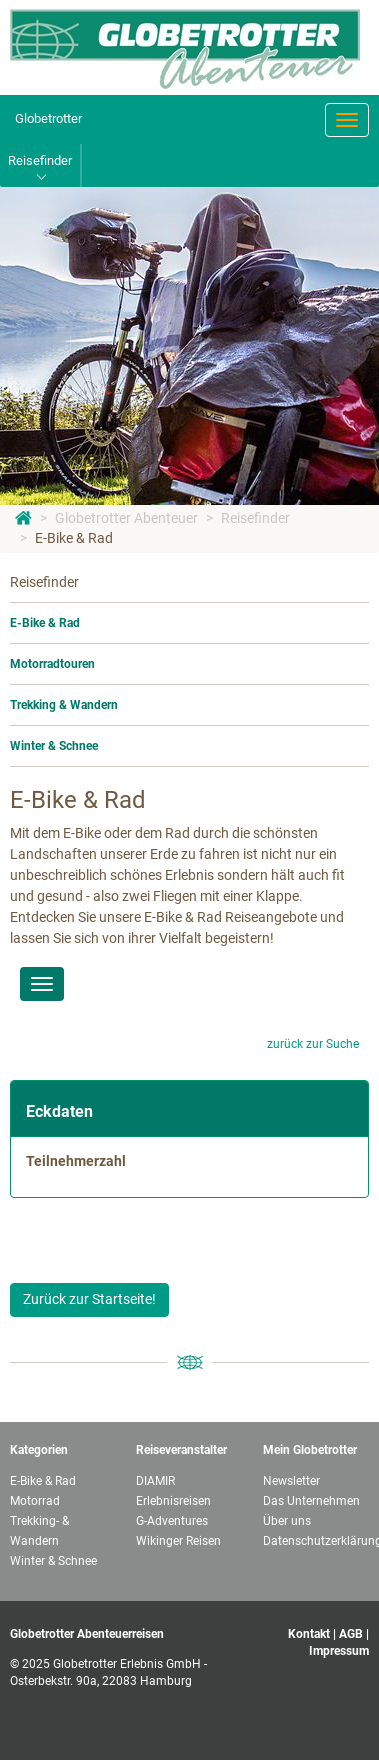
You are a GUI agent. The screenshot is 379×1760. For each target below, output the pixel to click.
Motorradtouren (52, 664)
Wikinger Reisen (178, 1541)
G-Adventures (172, 1521)
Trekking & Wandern (64, 705)
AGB (351, 1634)
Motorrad (35, 1501)
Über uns (287, 1521)
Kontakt (309, 1634)
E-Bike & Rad (74, 538)
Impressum (339, 1651)
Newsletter (291, 1481)
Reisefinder (255, 518)
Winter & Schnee (54, 746)
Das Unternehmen (311, 1501)
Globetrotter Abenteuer (126, 518)
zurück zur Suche (313, 1044)
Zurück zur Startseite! (89, 1299)
